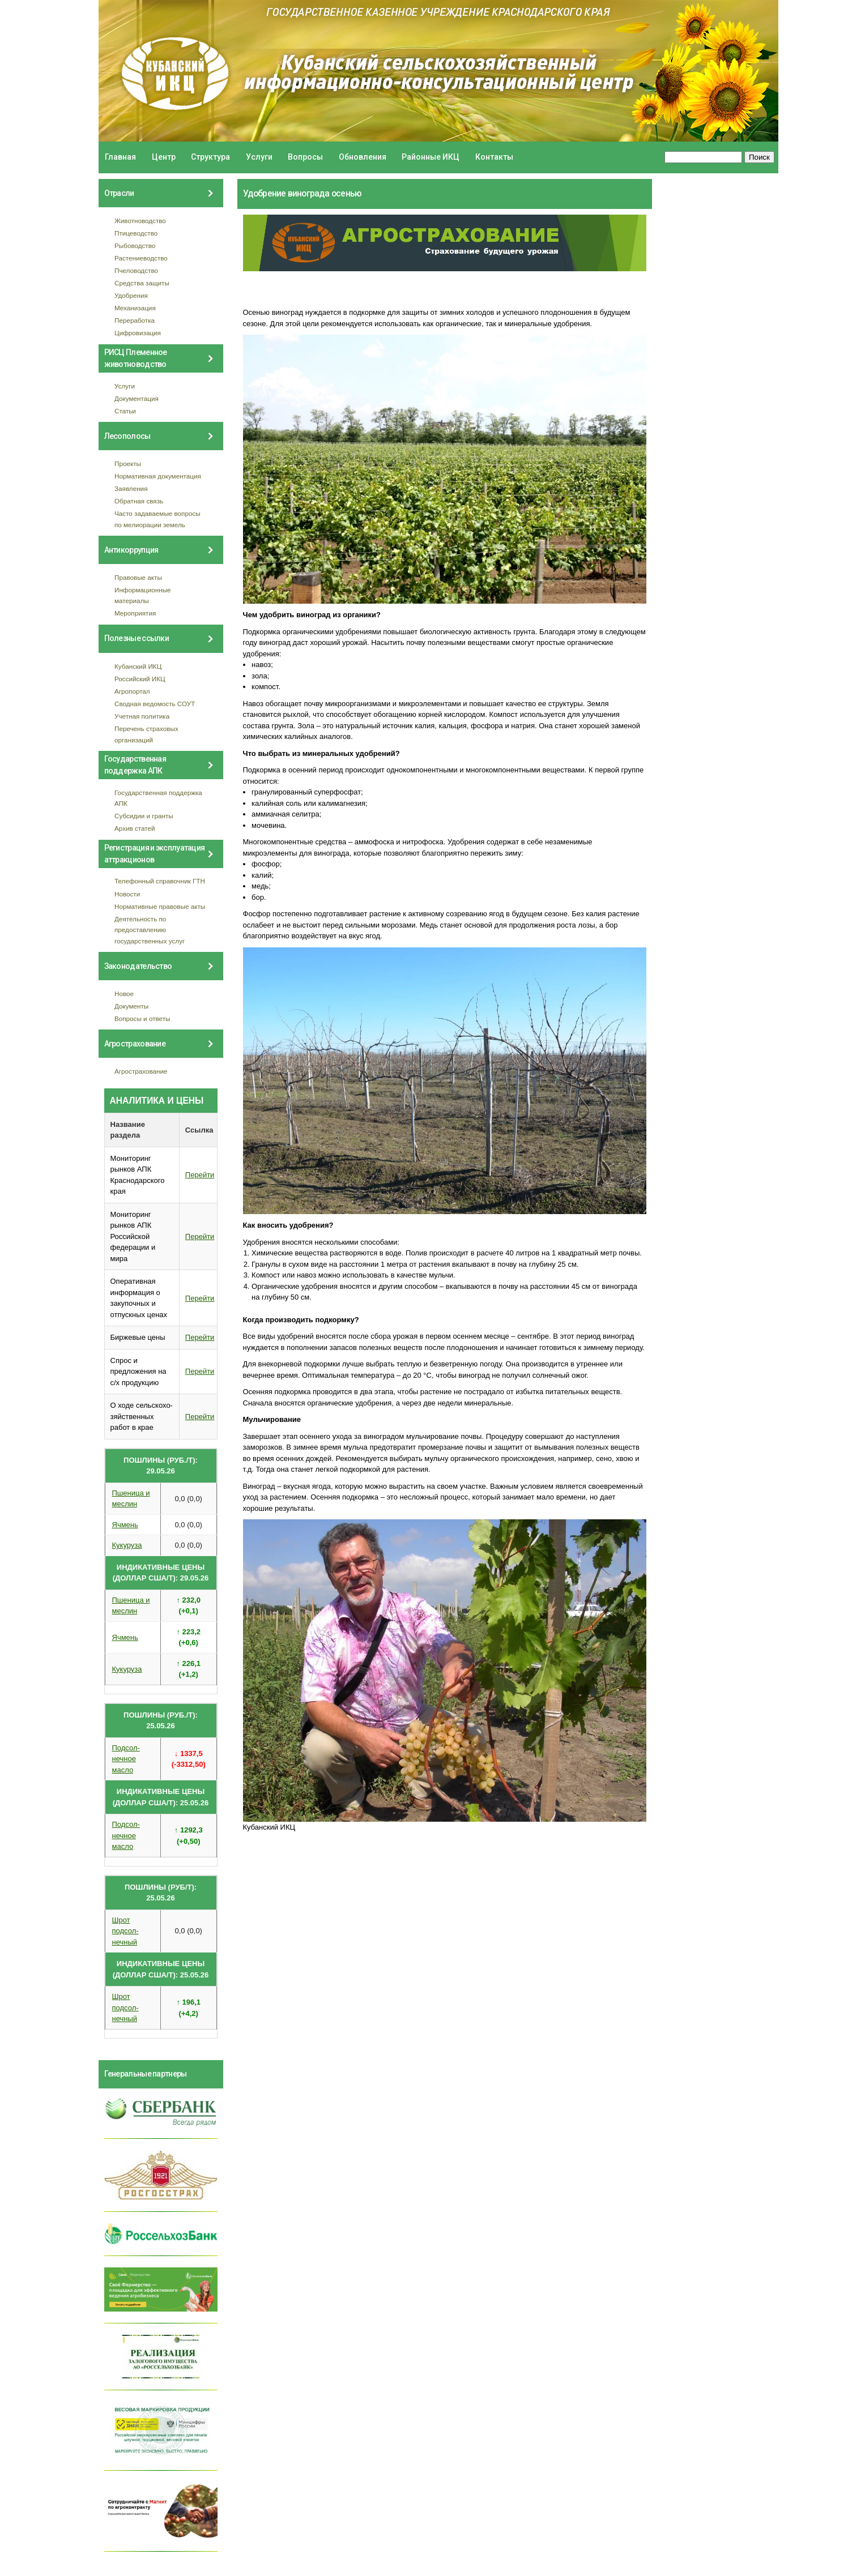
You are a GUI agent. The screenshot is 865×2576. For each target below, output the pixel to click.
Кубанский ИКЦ (137, 666)
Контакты (494, 156)
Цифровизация (137, 332)
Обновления (362, 156)
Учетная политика (141, 716)
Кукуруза (127, 1545)
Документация (136, 398)
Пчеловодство (136, 270)
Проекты (127, 463)
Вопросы (305, 156)
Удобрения (131, 295)
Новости (127, 894)
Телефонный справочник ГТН (159, 881)
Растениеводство (141, 258)
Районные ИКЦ (430, 156)
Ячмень (125, 1524)
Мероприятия (135, 613)
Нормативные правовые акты (159, 906)
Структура (210, 156)
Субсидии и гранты (143, 815)
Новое (124, 993)
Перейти (200, 1174)
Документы (131, 1006)
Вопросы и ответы (142, 1018)
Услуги (259, 156)
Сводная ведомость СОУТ (154, 703)
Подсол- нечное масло (126, 1759)
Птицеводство (135, 233)
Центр (164, 156)
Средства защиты (141, 283)
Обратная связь (138, 501)
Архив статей (134, 828)
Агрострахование (141, 1071)
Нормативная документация (157, 476)
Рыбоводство (134, 245)
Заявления (130, 488)
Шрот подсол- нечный (125, 1931)
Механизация (135, 307)
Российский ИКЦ (139, 678)
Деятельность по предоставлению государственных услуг (149, 930)
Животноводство (140, 220)
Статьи (125, 411)
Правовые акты (138, 577)
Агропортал (132, 691)
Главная (120, 156)
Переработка (134, 320)
